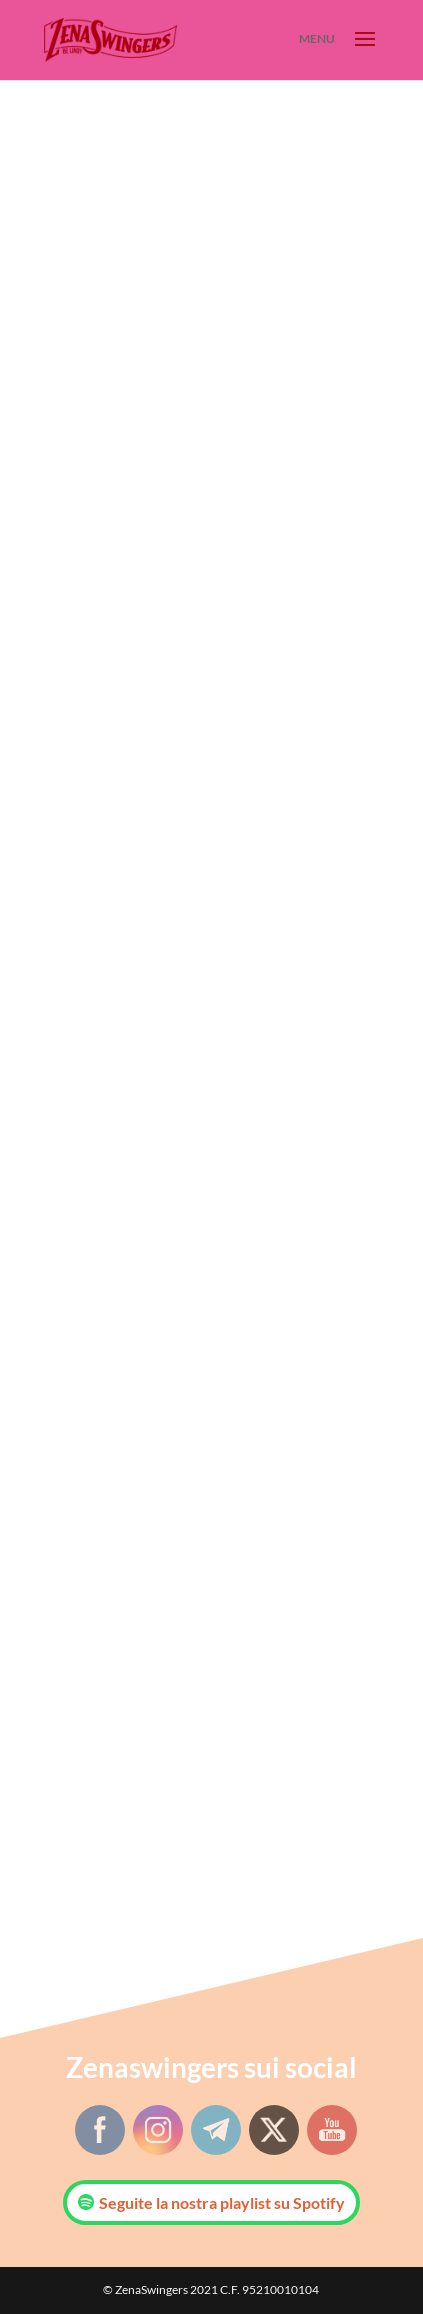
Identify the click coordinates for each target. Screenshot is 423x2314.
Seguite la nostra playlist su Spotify (222, 2202)
